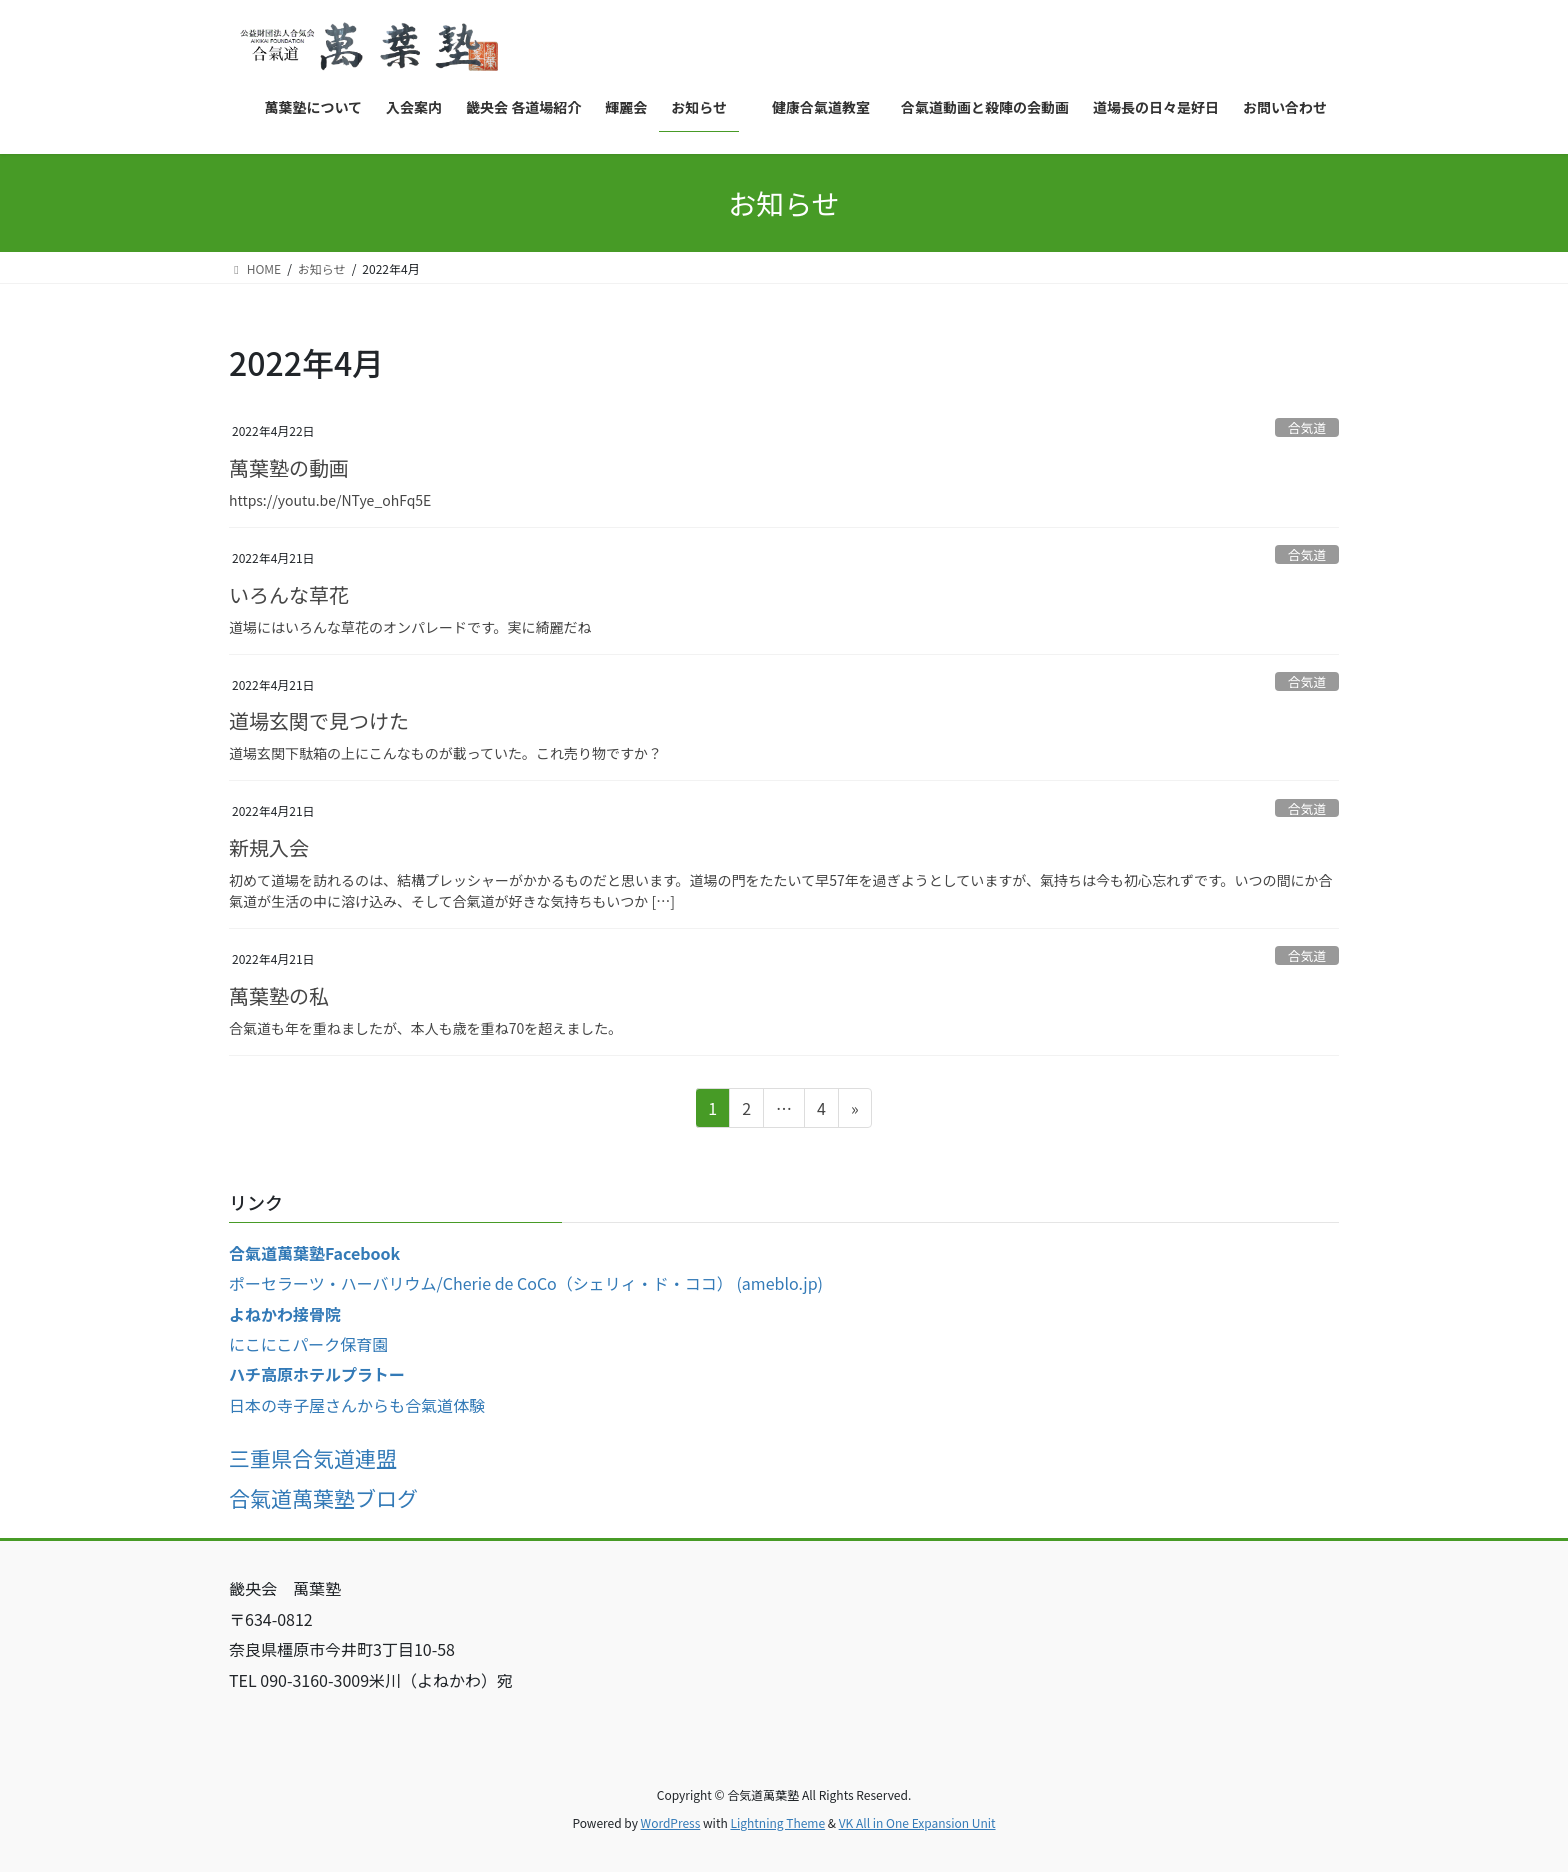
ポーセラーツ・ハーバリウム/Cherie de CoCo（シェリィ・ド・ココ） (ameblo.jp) (526, 1283)
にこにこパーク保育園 (308, 1344)
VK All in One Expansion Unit (917, 1822)
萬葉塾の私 (279, 995)
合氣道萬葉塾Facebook (314, 1253)
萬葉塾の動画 (289, 467)
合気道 (1307, 427)
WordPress (671, 1822)
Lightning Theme (777, 1822)
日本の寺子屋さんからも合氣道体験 (357, 1405)
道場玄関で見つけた (319, 720)
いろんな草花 (289, 594)
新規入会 (269, 847)
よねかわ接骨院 (285, 1314)
